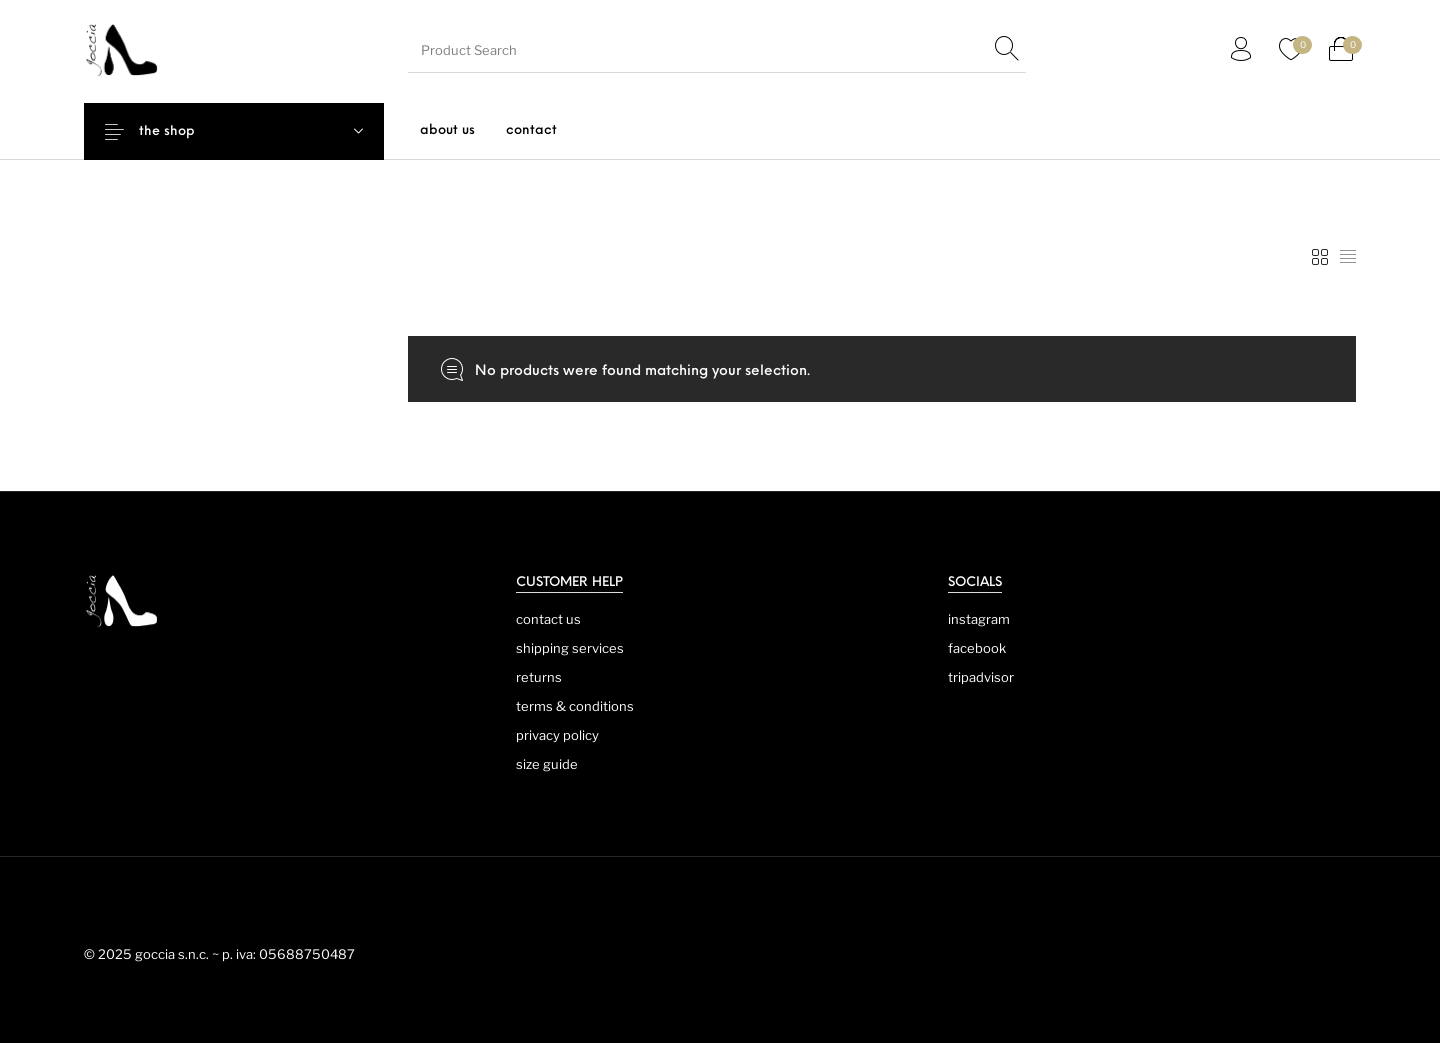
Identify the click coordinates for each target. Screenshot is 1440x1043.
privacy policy (557, 735)
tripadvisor (981, 677)
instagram (979, 619)
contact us (548, 619)
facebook (977, 648)
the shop (182, 131)
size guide (547, 764)
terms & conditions (575, 706)
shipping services (570, 648)
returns (539, 677)
